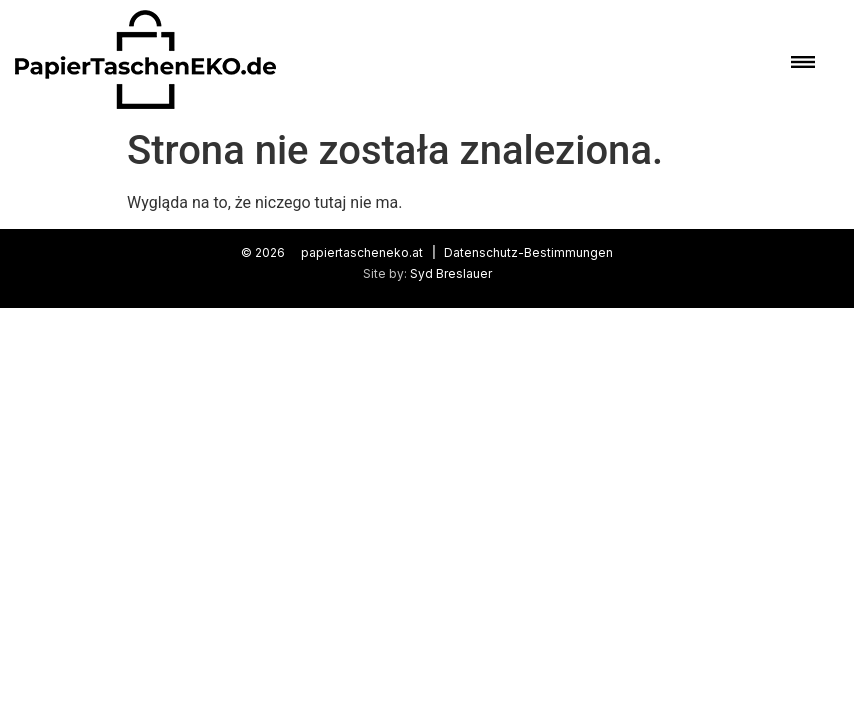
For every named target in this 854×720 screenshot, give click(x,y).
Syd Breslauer (451, 273)
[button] (800, 60)
